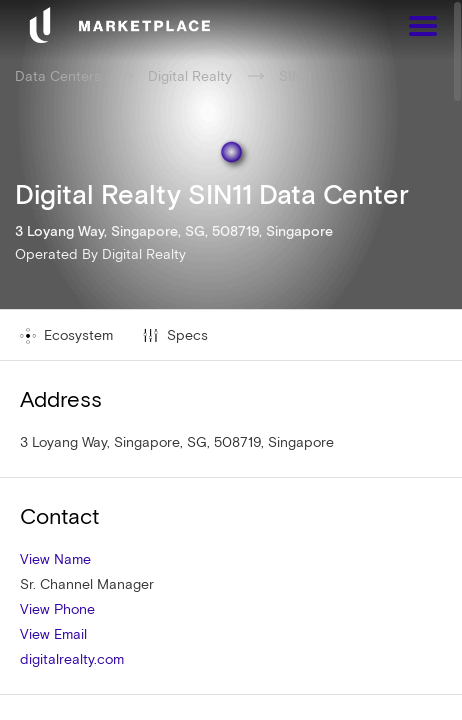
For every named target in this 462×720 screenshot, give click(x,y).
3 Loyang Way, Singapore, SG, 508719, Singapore (177, 442)
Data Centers (58, 76)
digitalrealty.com (72, 659)
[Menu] (423, 28)
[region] (231, 360)
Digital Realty (144, 254)
